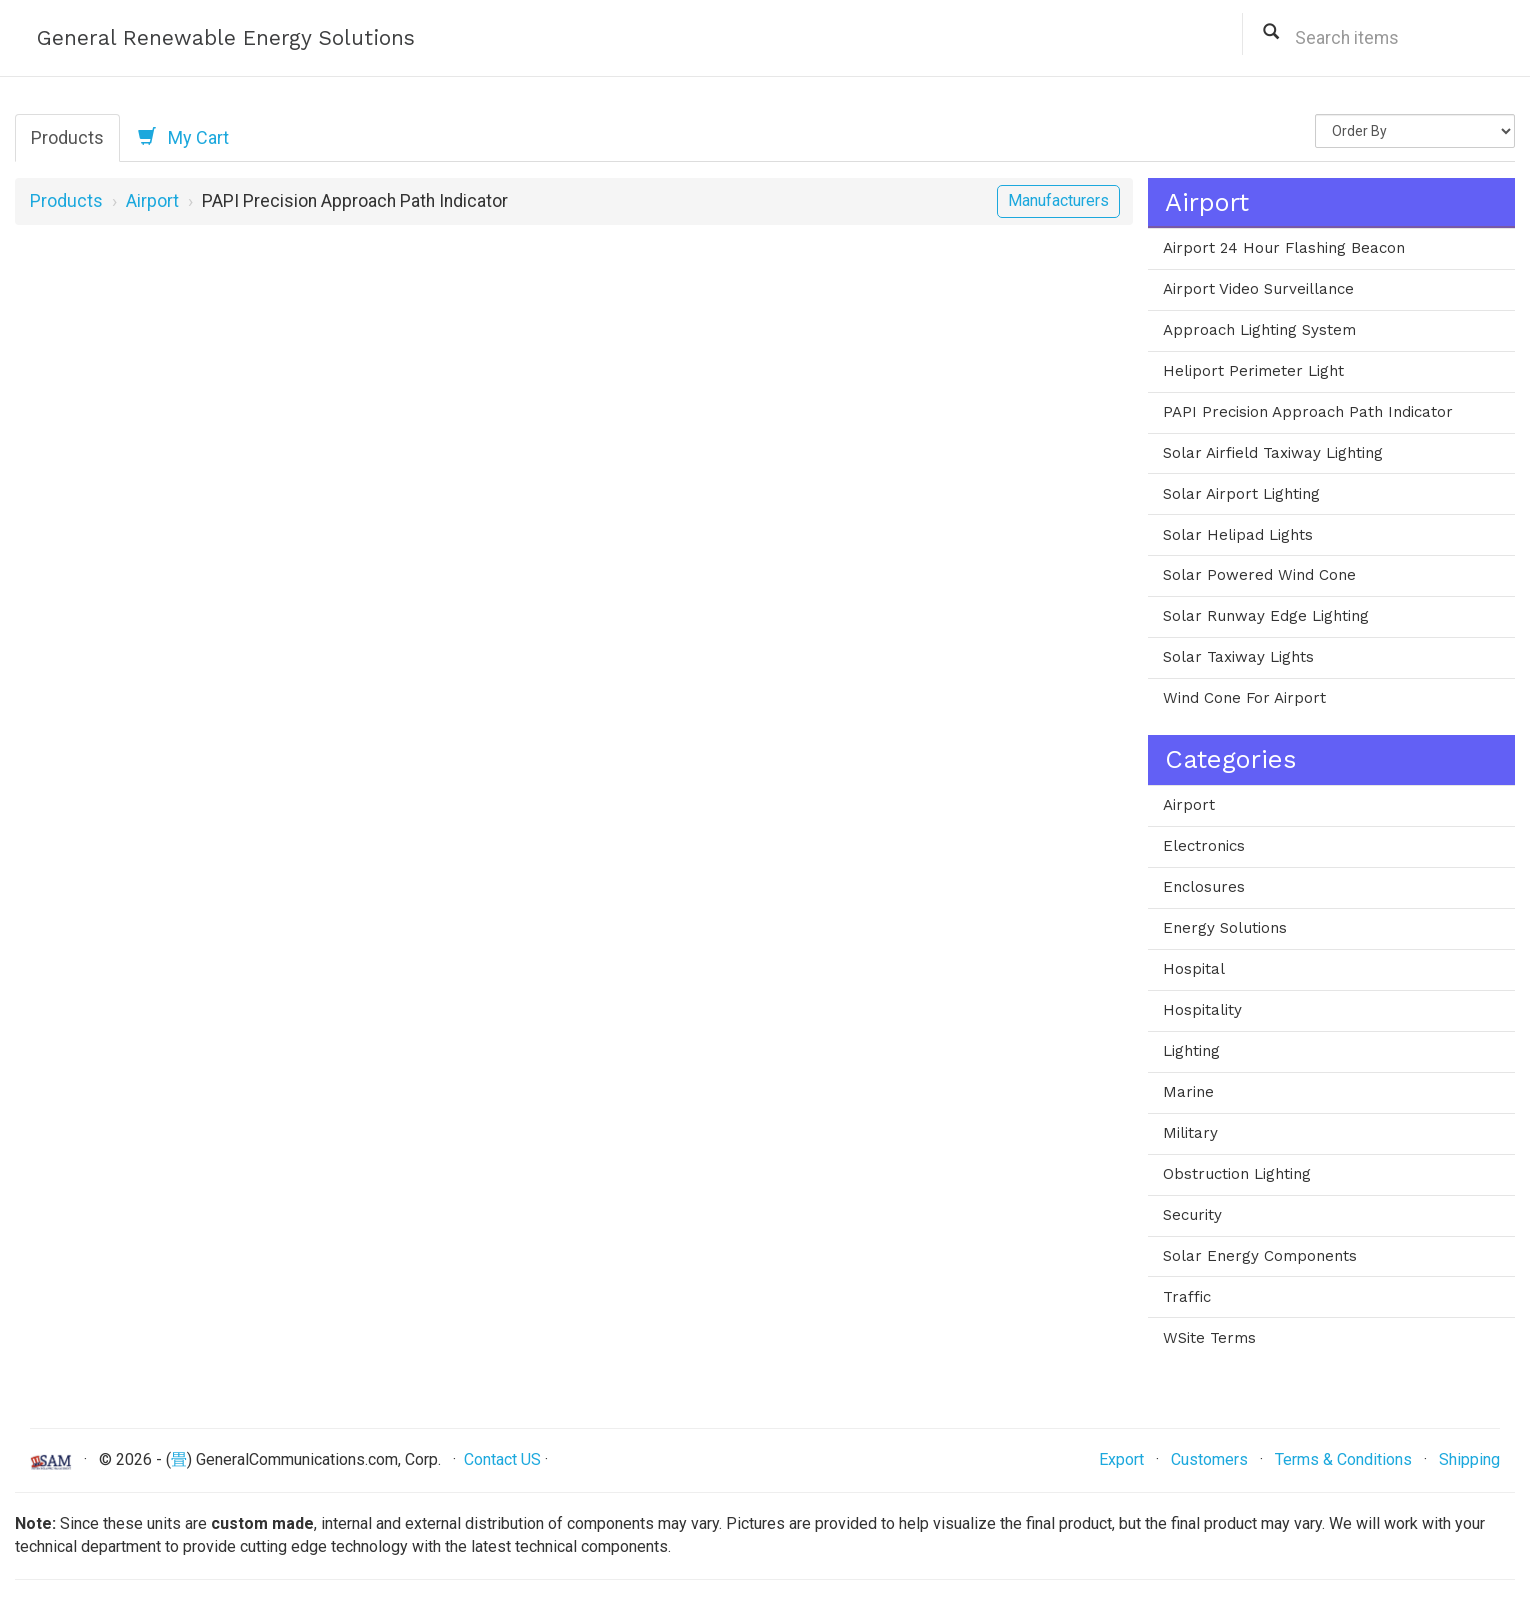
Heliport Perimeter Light (1253, 371)
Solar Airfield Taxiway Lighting (1273, 453)
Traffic (1187, 1297)
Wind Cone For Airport (1244, 698)
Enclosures (1204, 887)
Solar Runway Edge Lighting (1266, 616)
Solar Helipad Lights (1238, 535)
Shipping (1469, 1459)
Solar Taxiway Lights (1238, 657)
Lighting (1191, 1051)
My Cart (183, 137)
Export (1121, 1459)
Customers (1209, 1459)
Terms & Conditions (1343, 1459)
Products (67, 137)
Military (1190, 1133)
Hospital (1194, 969)
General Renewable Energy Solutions (226, 37)
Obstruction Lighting (1237, 1174)
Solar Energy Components (1260, 1256)
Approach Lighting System (1259, 330)
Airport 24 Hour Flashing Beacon (1284, 248)
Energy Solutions (1225, 928)
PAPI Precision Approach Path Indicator (1308, 412)
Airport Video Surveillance (1258, 289)
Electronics (1204, 846)
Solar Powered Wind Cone (1259, 575)
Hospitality (1202, 1010)
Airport (152, 201)
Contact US (502, 1459)
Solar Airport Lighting (1241, 494)
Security (1192, 1215)
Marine (1188, 1092)
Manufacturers (1058, 200)
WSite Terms (1209, 1338)
